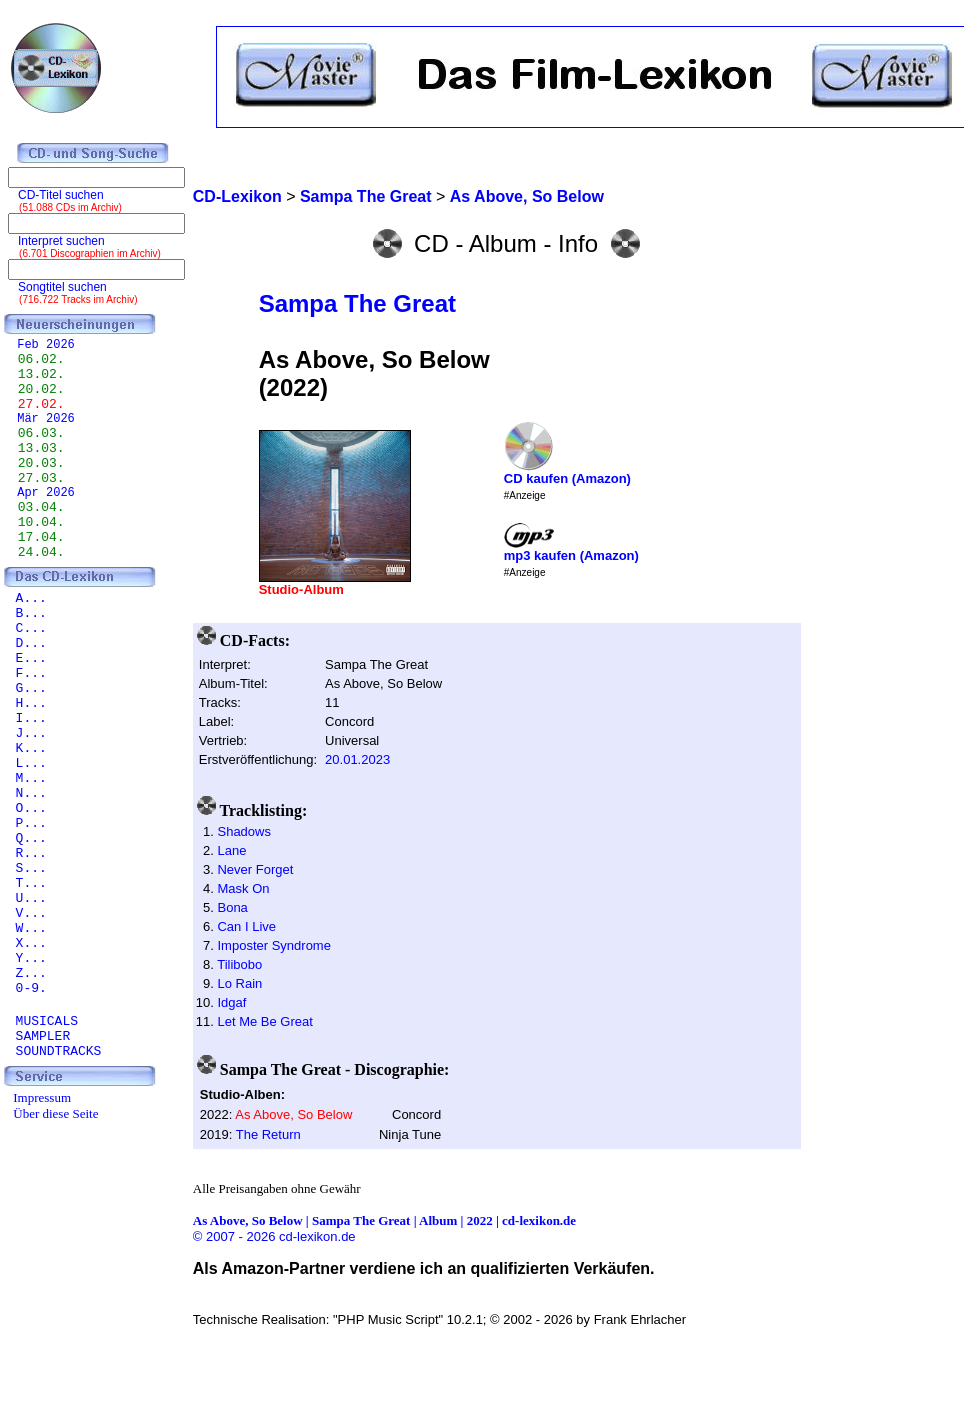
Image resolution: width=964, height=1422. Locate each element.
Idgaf (231, 1002)
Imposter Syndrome (273, 945)
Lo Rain (239, 983)
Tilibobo (239, 964)
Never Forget (255, 869)
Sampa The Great (357, 303)
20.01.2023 (357, 759)
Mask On (243, 888)
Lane (231, 850)
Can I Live (246, 926)
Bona (232, 907)
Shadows (243, 831)
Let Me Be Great (264, 1021)
